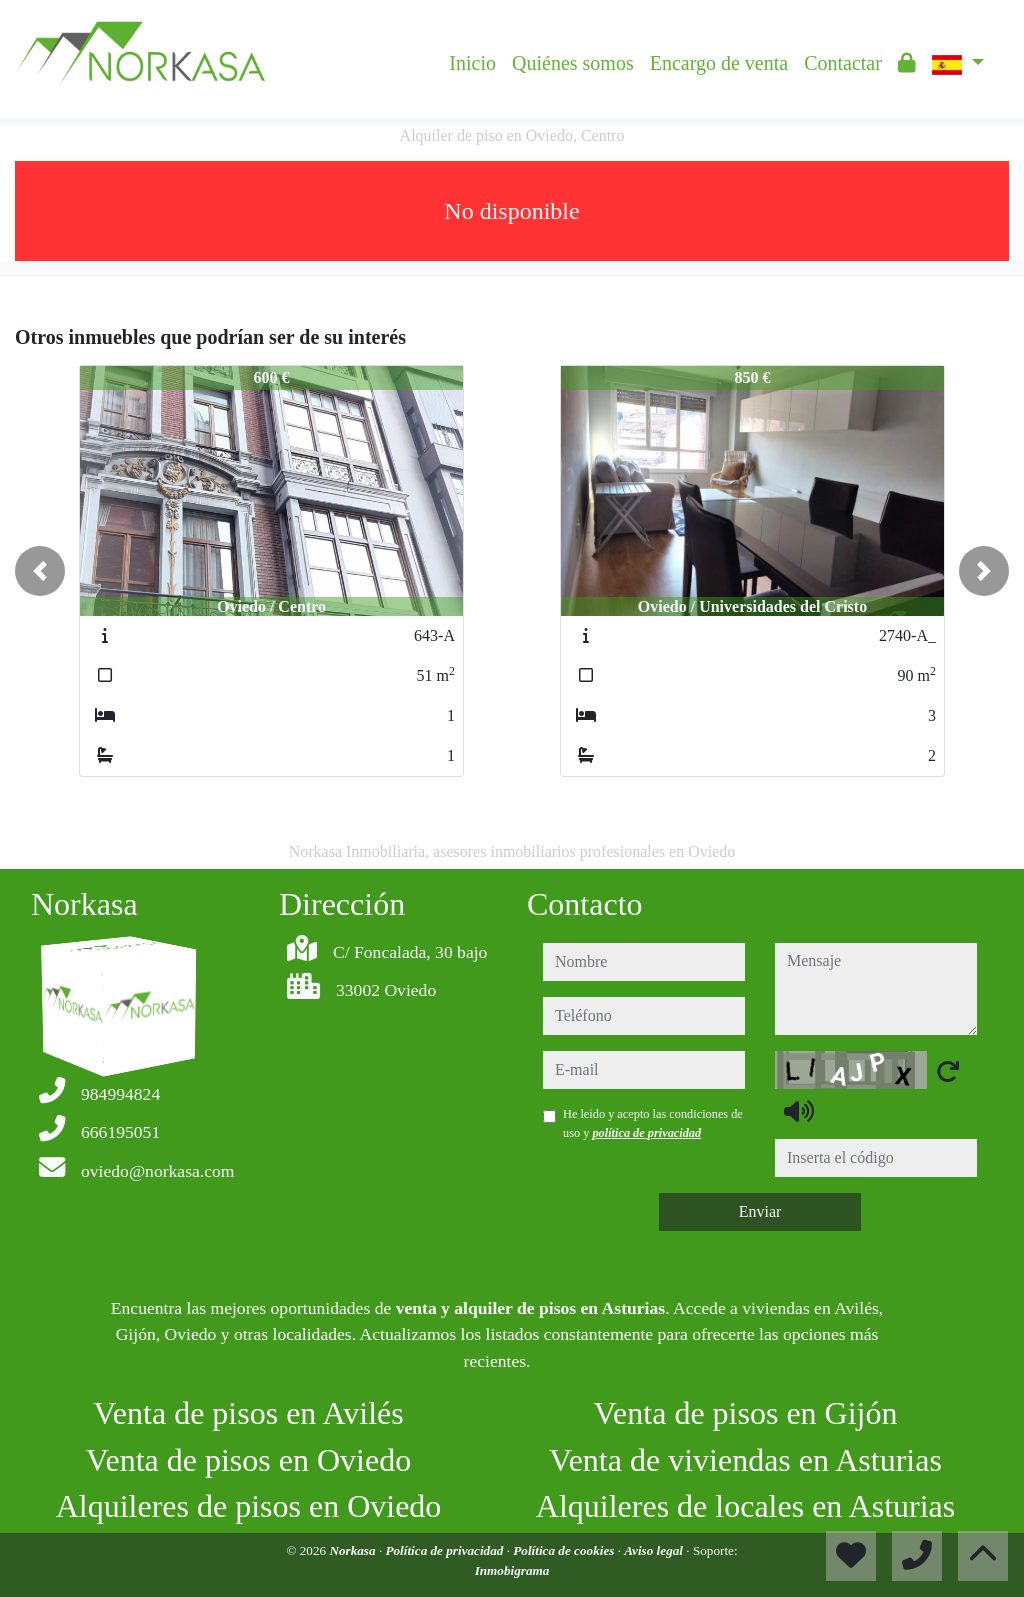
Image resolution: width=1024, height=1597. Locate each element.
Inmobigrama (512, 1570)
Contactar (843, 63)
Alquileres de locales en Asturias (745, 1506)
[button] (40, 571)
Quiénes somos (573, 63)
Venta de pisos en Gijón (746, 1413)
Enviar (760, 1211)
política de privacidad (646, 1133)
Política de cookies (565, 1550)
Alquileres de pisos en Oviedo (249, 1506)
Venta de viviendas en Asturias (745, 1460)
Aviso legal (655, 1550)
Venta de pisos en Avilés (248, 1413)
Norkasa (353, 1550)
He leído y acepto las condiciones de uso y (653, 1123)
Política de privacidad (445, 1550)
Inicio (472, 63)
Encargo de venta (719, 63)
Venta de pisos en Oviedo (248, 1460)
